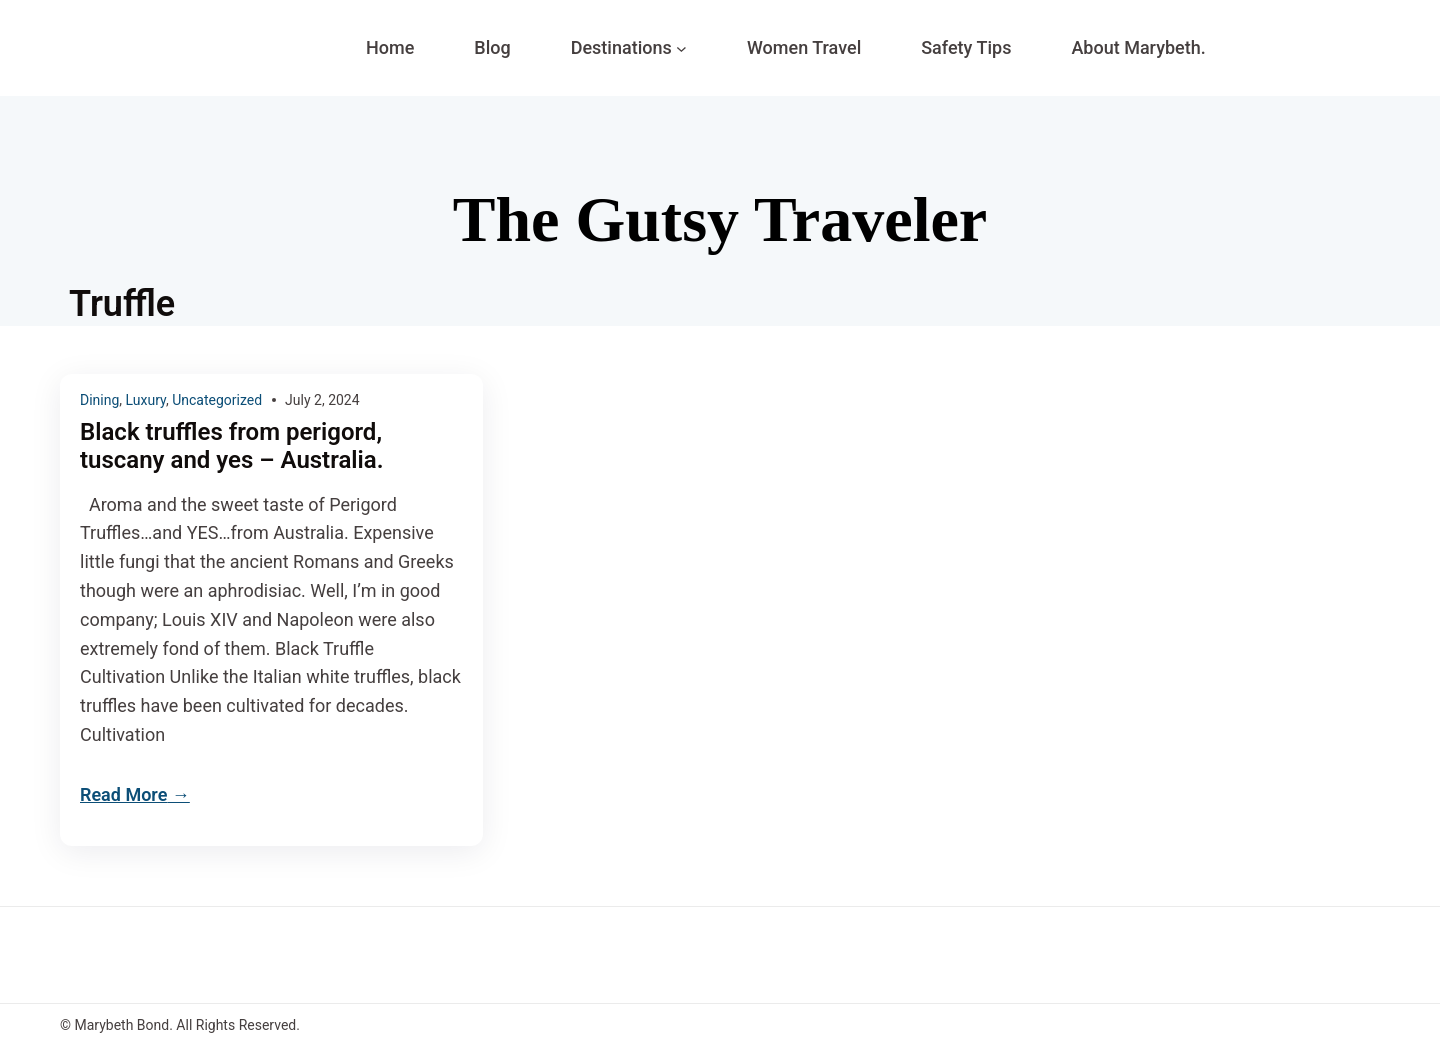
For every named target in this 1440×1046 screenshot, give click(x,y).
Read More (123, 794)
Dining (99, 400)
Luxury (146, 400)
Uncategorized (217, 400)
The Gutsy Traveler (720, 219)
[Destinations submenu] (681, 48)
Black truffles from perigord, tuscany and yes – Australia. (231, 446)
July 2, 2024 (322, 400)
